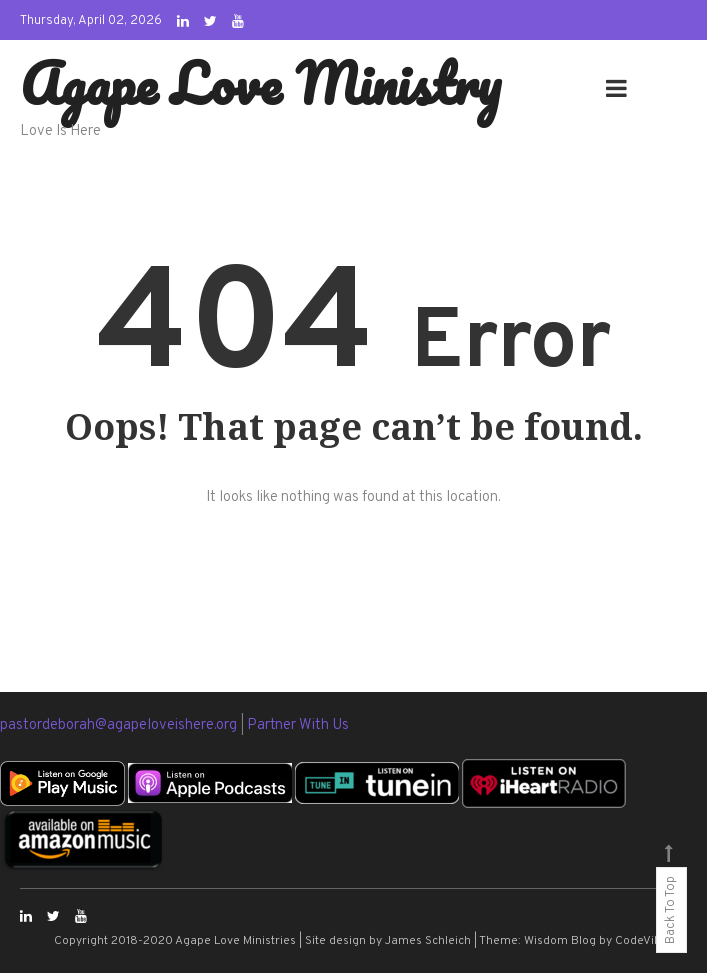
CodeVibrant (649, 941)
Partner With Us (298, 725)
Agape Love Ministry (260, 83)
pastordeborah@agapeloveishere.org (120, 725)
